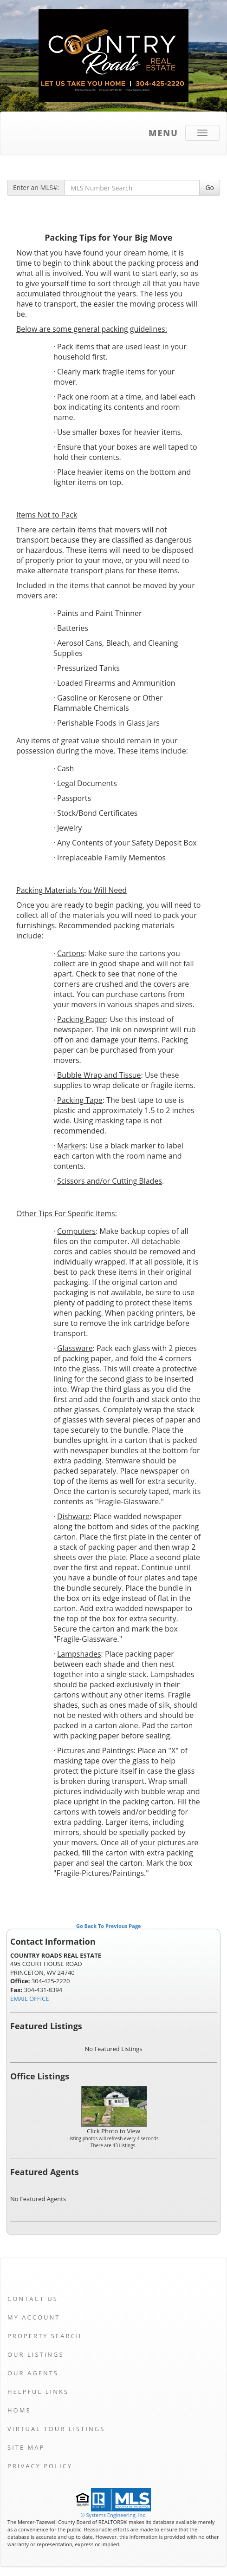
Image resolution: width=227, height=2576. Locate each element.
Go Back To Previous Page (108, 1925)
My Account (33, 2317)
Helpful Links (38, 2391)
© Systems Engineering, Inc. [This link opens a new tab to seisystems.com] (113, 2514)
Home (19, 2410)
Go (209, 187)
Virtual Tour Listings (56, 2429)
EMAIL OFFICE (29, 1998)
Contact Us (32, 2298)
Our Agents (32, 2373)
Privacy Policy (39, 2466)
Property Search (44, 2336)
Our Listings (35, 2354)
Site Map (26, 2447)
